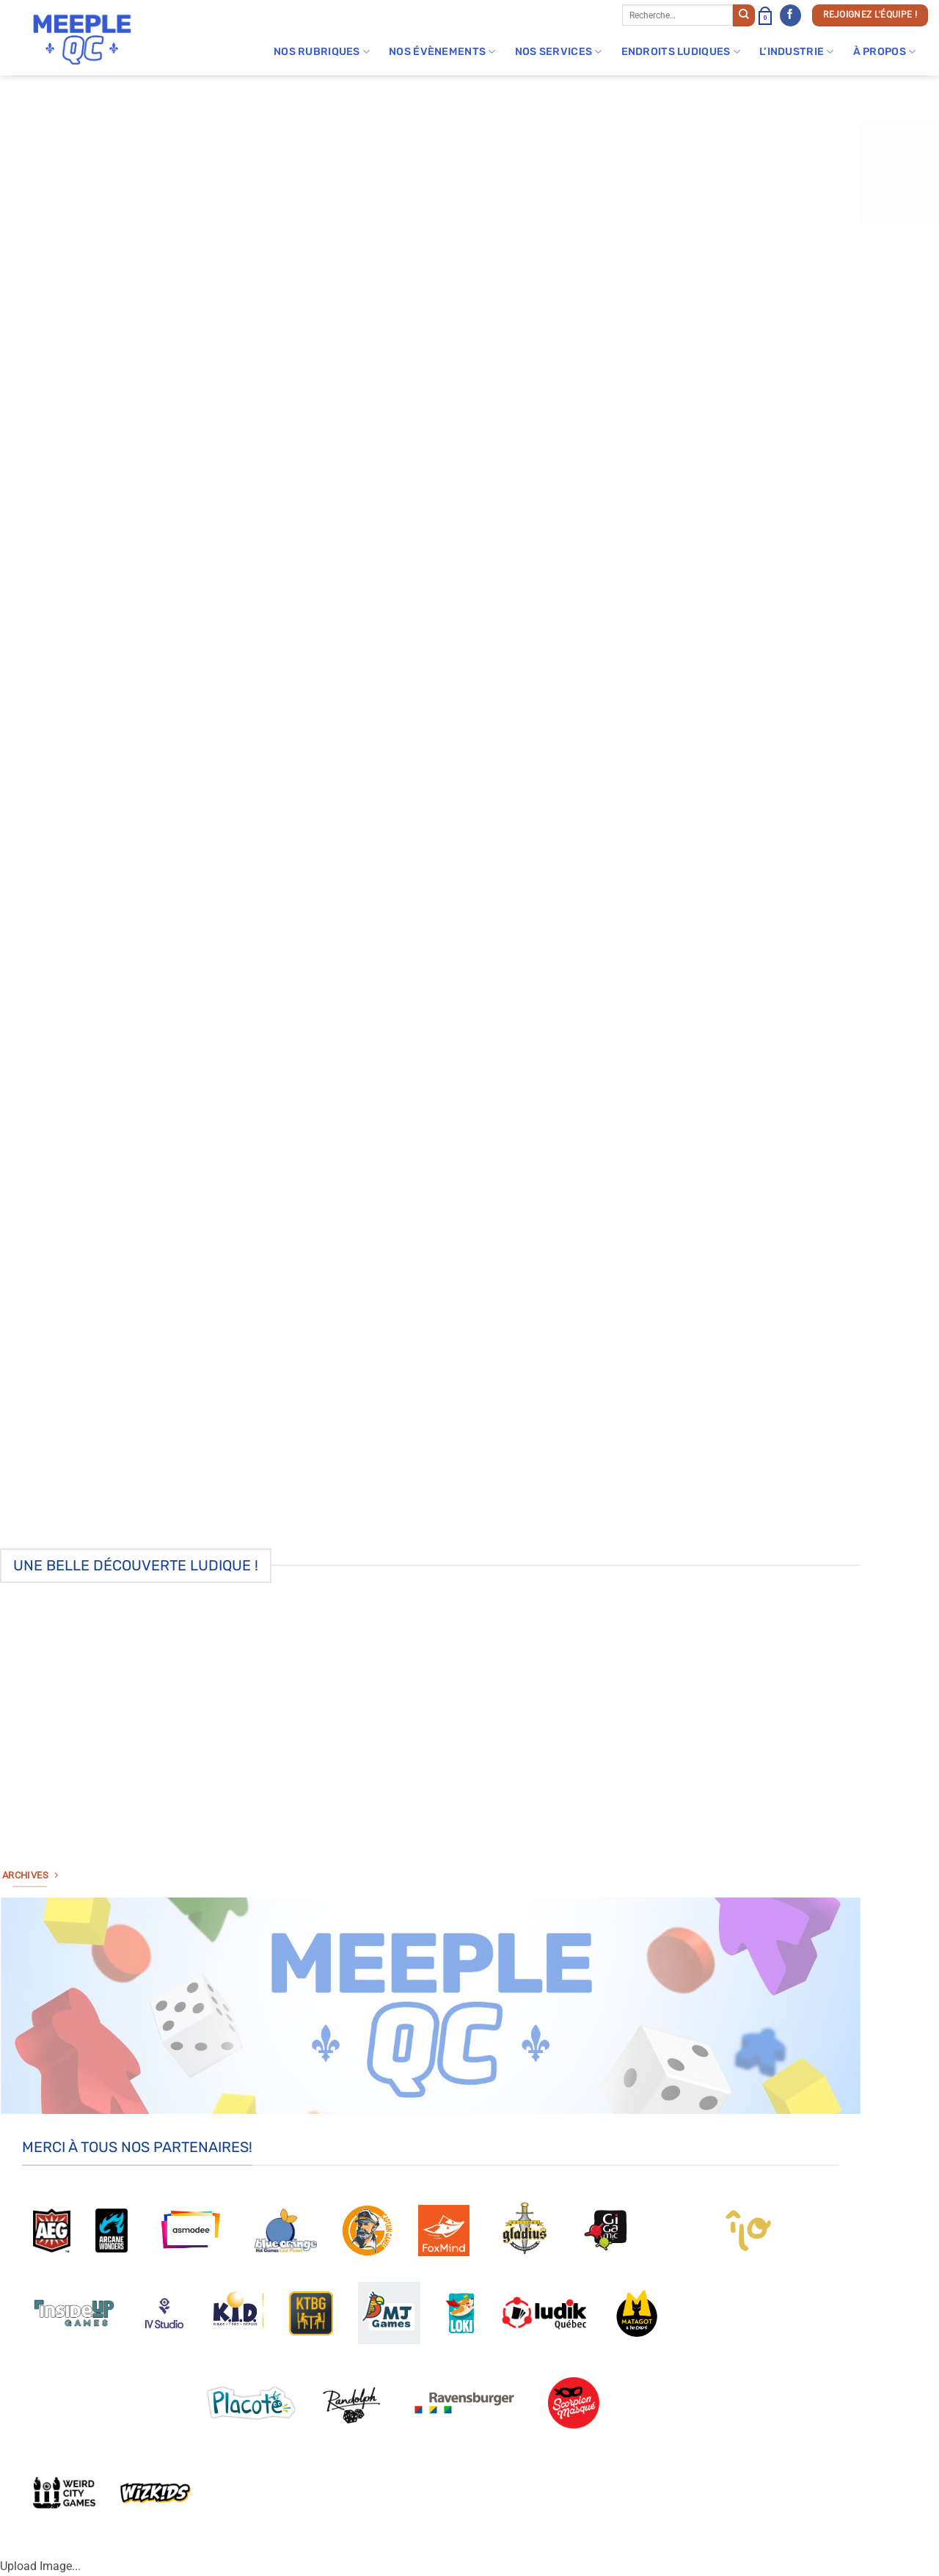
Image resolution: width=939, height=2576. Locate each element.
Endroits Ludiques (680, 52)
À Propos (884, 52)
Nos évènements (442, 52)
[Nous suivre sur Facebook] (790, 15)
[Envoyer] (744, 15)
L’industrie (796, 52)
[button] (764, 15)
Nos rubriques (322, 52)
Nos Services (558, 52)
